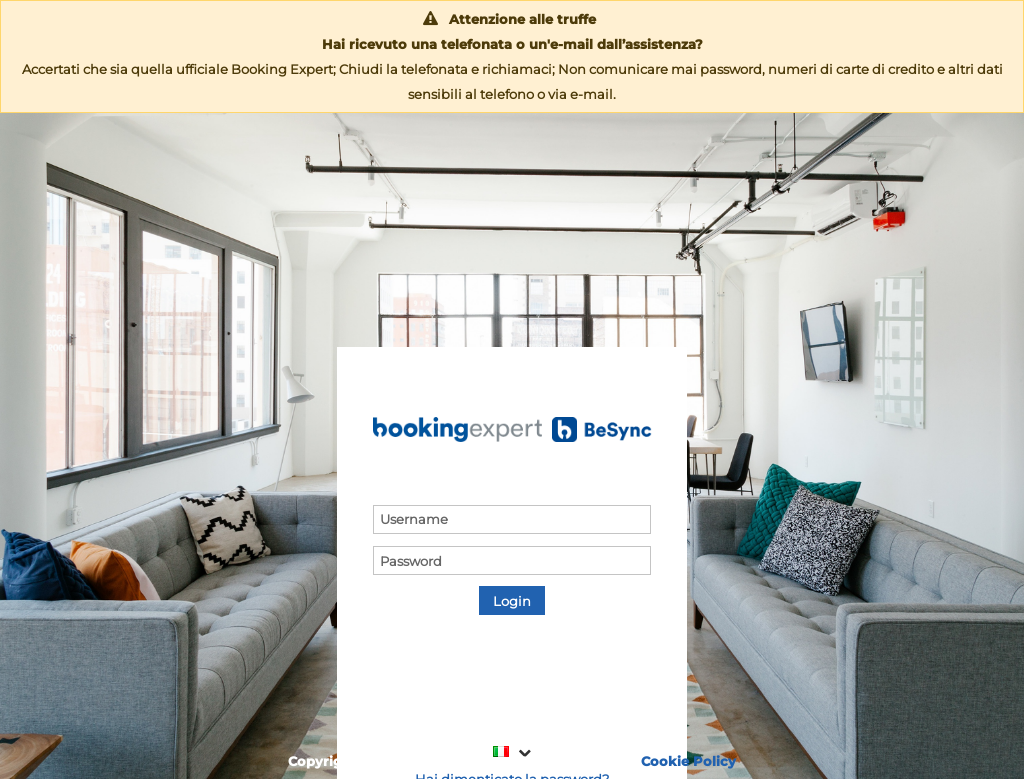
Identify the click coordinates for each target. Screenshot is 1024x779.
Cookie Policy (688, 761)
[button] (512, 600)
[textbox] (512, 519)
